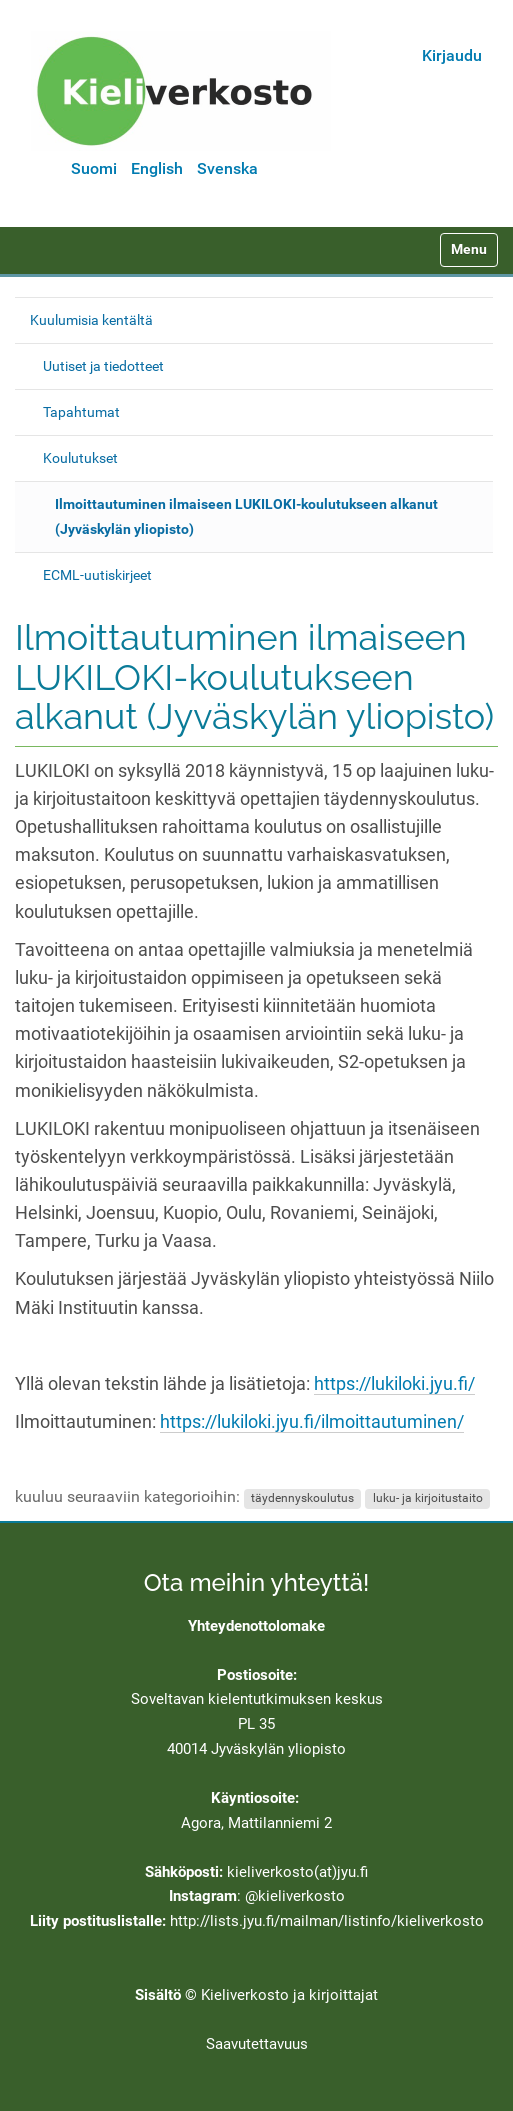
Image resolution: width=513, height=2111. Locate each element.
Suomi (94, 168)
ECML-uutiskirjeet (97, 575)
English (157, 168)
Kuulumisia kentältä (91, 320)
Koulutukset (80, 458)
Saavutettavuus (257, 2044)
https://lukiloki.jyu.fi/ (394, 1384)
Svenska (227, 168)
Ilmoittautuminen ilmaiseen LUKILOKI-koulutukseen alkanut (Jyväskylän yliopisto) (246, 516)
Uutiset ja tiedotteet (103, 366)
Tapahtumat (81, 412)
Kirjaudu (452, 55)
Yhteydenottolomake (256, 1626)
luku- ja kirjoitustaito (428, 1498)
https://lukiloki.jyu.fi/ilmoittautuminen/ (312, 1422)
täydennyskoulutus (302, 1498)
